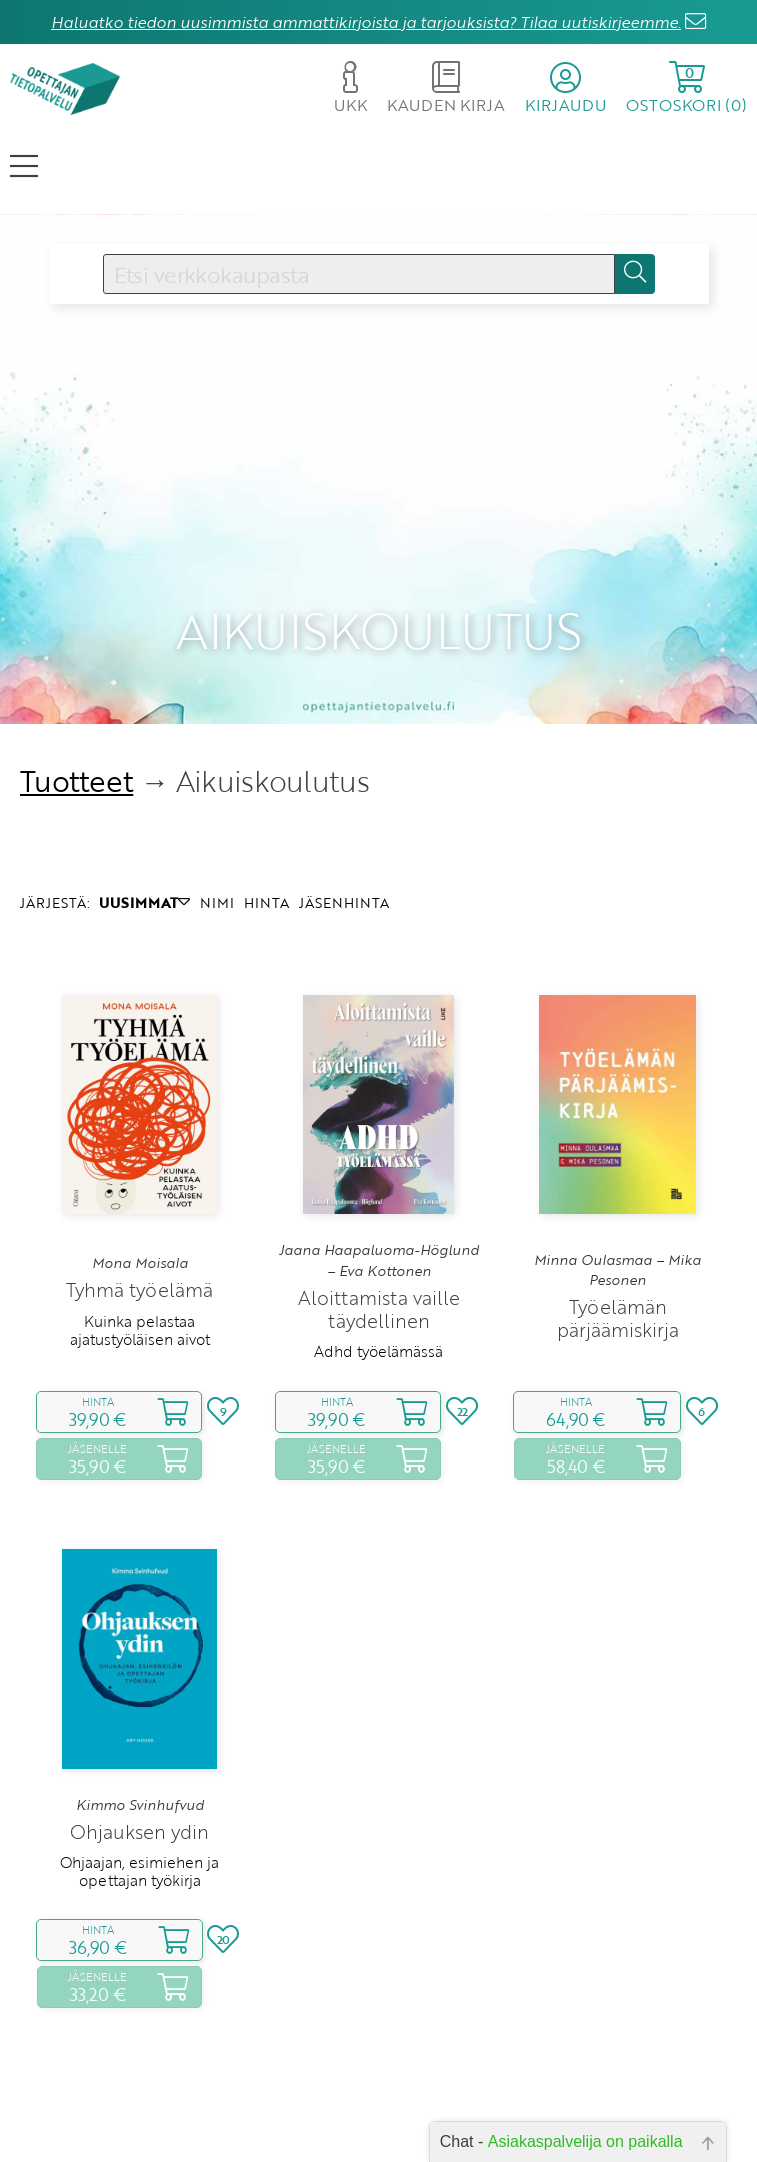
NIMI (217, 849)
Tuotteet (76, 728)
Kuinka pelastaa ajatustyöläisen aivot (140, 1277)
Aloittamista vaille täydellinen (379, 1257)
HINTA (266, 849)
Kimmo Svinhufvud (140, 1752)
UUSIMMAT (144, 849)
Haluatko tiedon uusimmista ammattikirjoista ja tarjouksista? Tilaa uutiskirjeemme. (366, 22)
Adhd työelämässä (378, 1299)
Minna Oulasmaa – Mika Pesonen (617, 1217)
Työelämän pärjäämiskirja (618, 1266)
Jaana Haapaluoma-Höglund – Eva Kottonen (379, 1208)
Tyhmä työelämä (139, 1237)
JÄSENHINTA (344, 849)
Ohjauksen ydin (139, 1779)
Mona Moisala (140, 1211)
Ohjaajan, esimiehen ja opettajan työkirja (139, 1819)
